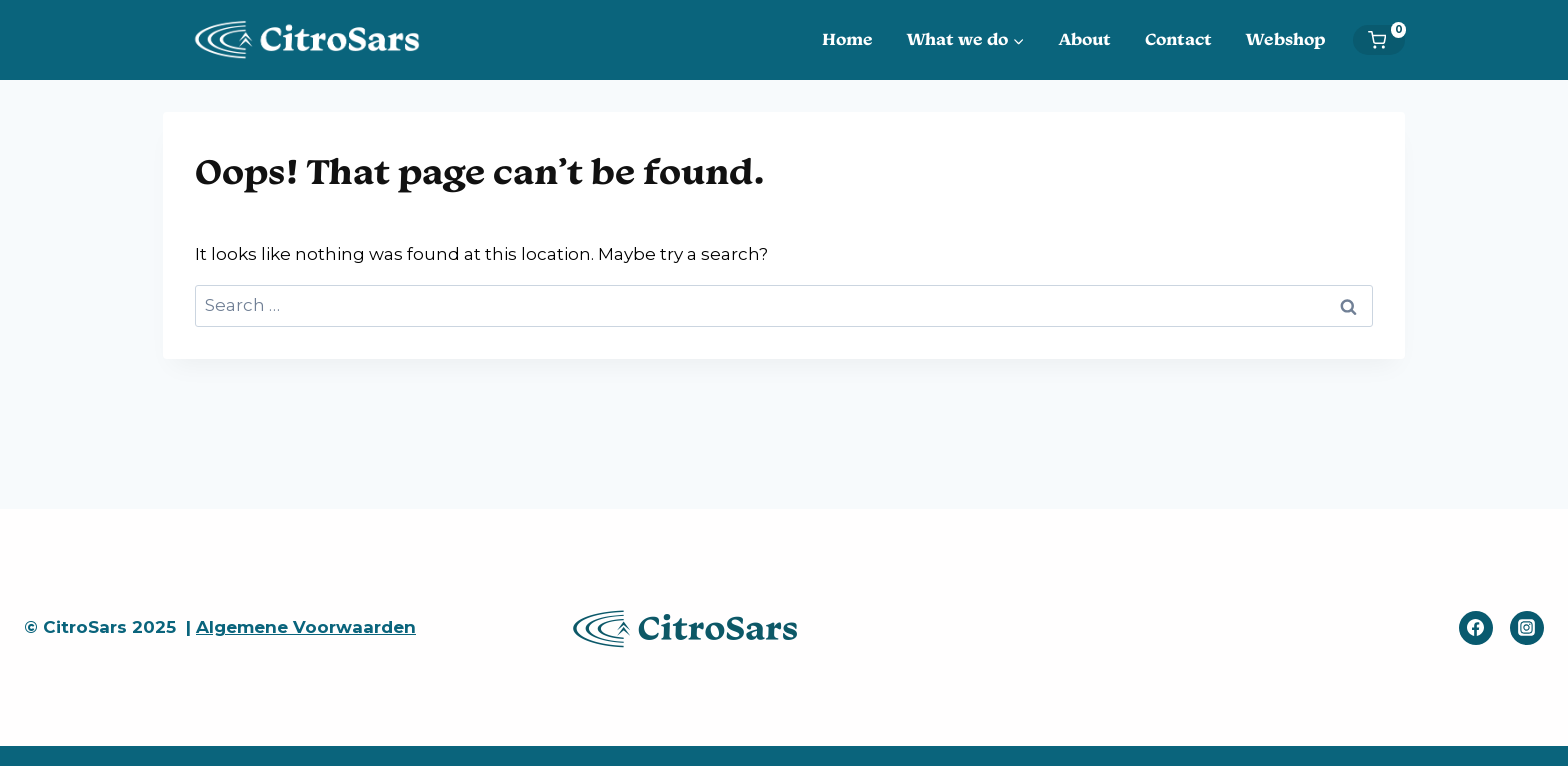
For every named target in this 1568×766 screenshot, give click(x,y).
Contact (1178, 39)
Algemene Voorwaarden (306, 627)
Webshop (1286, 39)
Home (847, 39)
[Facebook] (1476, 628)
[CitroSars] (313, 39)
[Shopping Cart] (1386, 40)
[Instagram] (1527, 628)
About (1085, 39)
